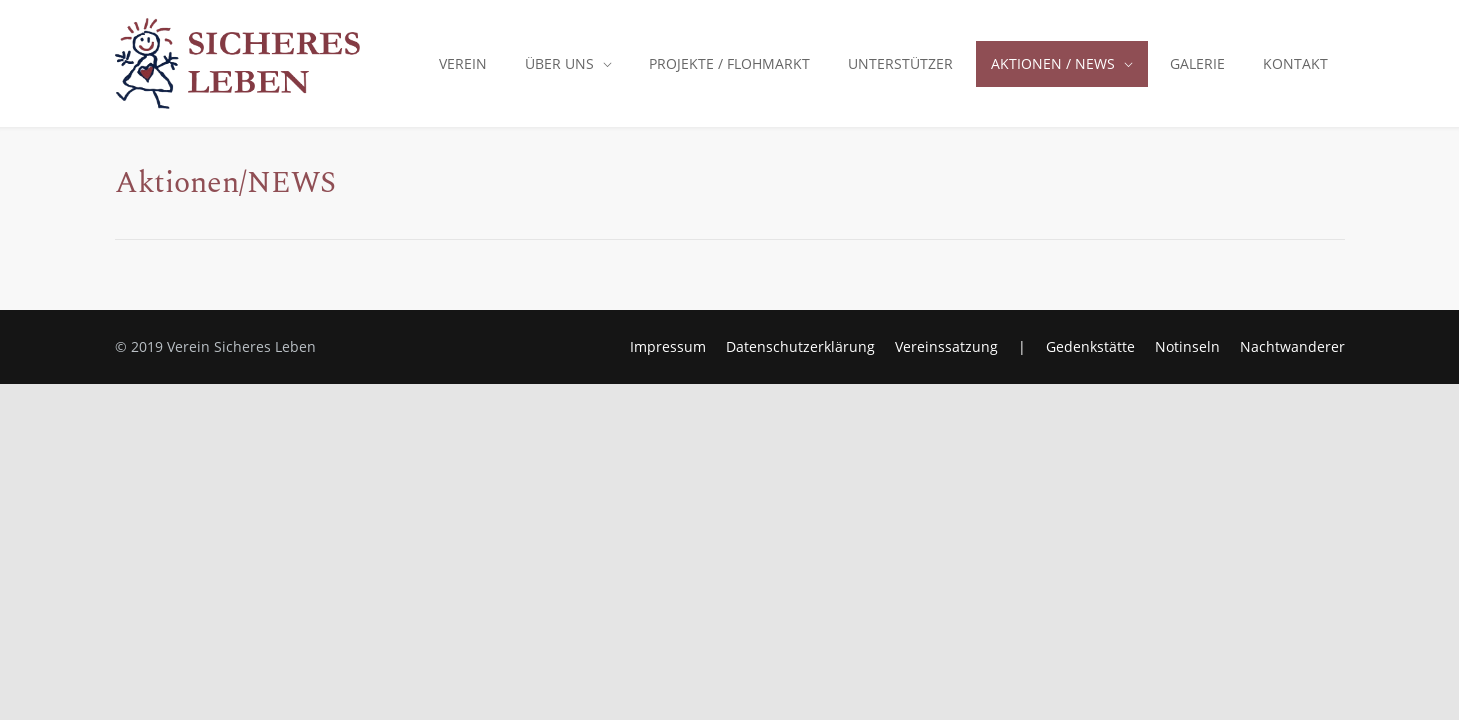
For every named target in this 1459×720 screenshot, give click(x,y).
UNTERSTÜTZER (900, 63)
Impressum (668, 346)
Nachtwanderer (1292, 346)
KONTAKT (1295, 63)
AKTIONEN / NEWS (1053, 63)
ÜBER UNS (559, 63)
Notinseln (1187, 346)
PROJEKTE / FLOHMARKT (729, 63)
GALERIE (1197, 63)
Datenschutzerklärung (800, 346)
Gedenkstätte (1090, 346)
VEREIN (463, 63)
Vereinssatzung (946, 346)
